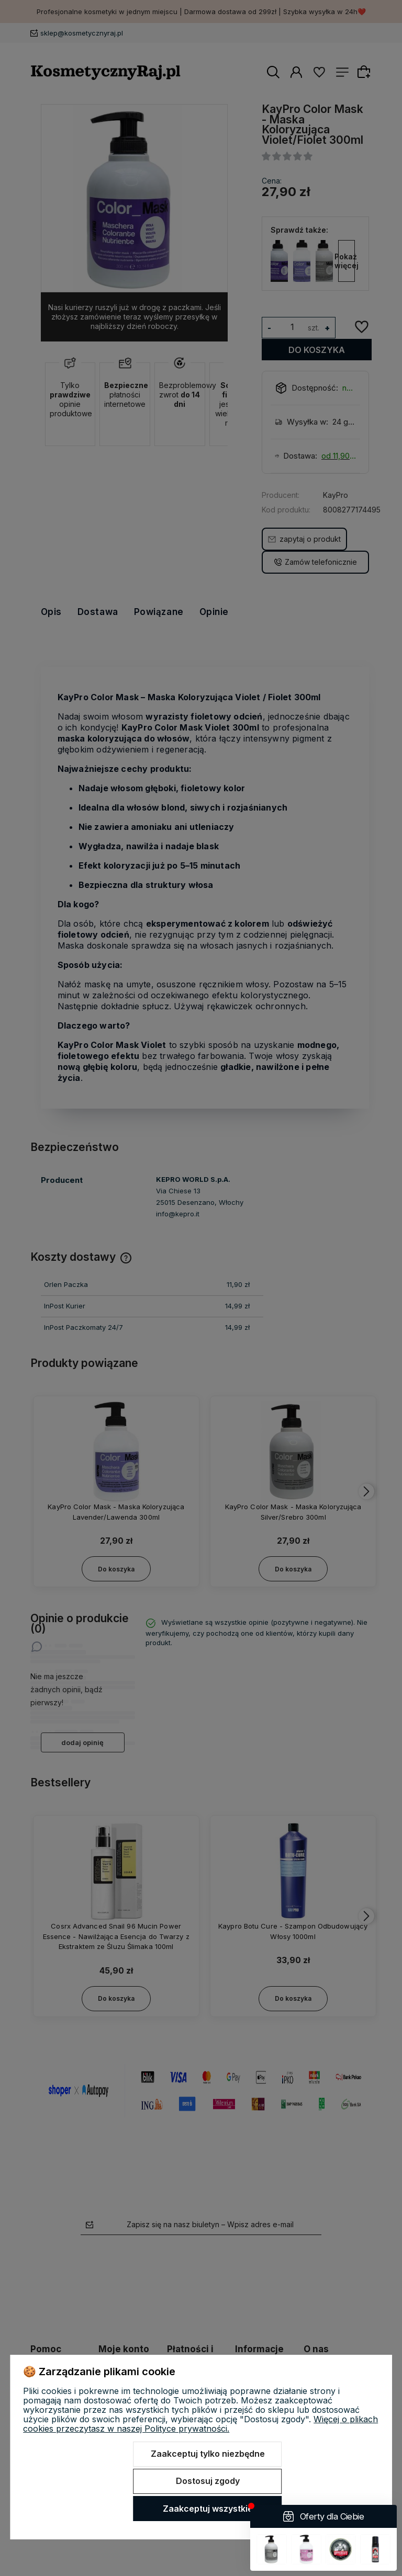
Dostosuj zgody (208, 2481)
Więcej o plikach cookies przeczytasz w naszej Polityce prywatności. (200, 2424)
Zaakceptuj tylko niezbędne (208, 2453)
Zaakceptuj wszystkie (208, 2508)
